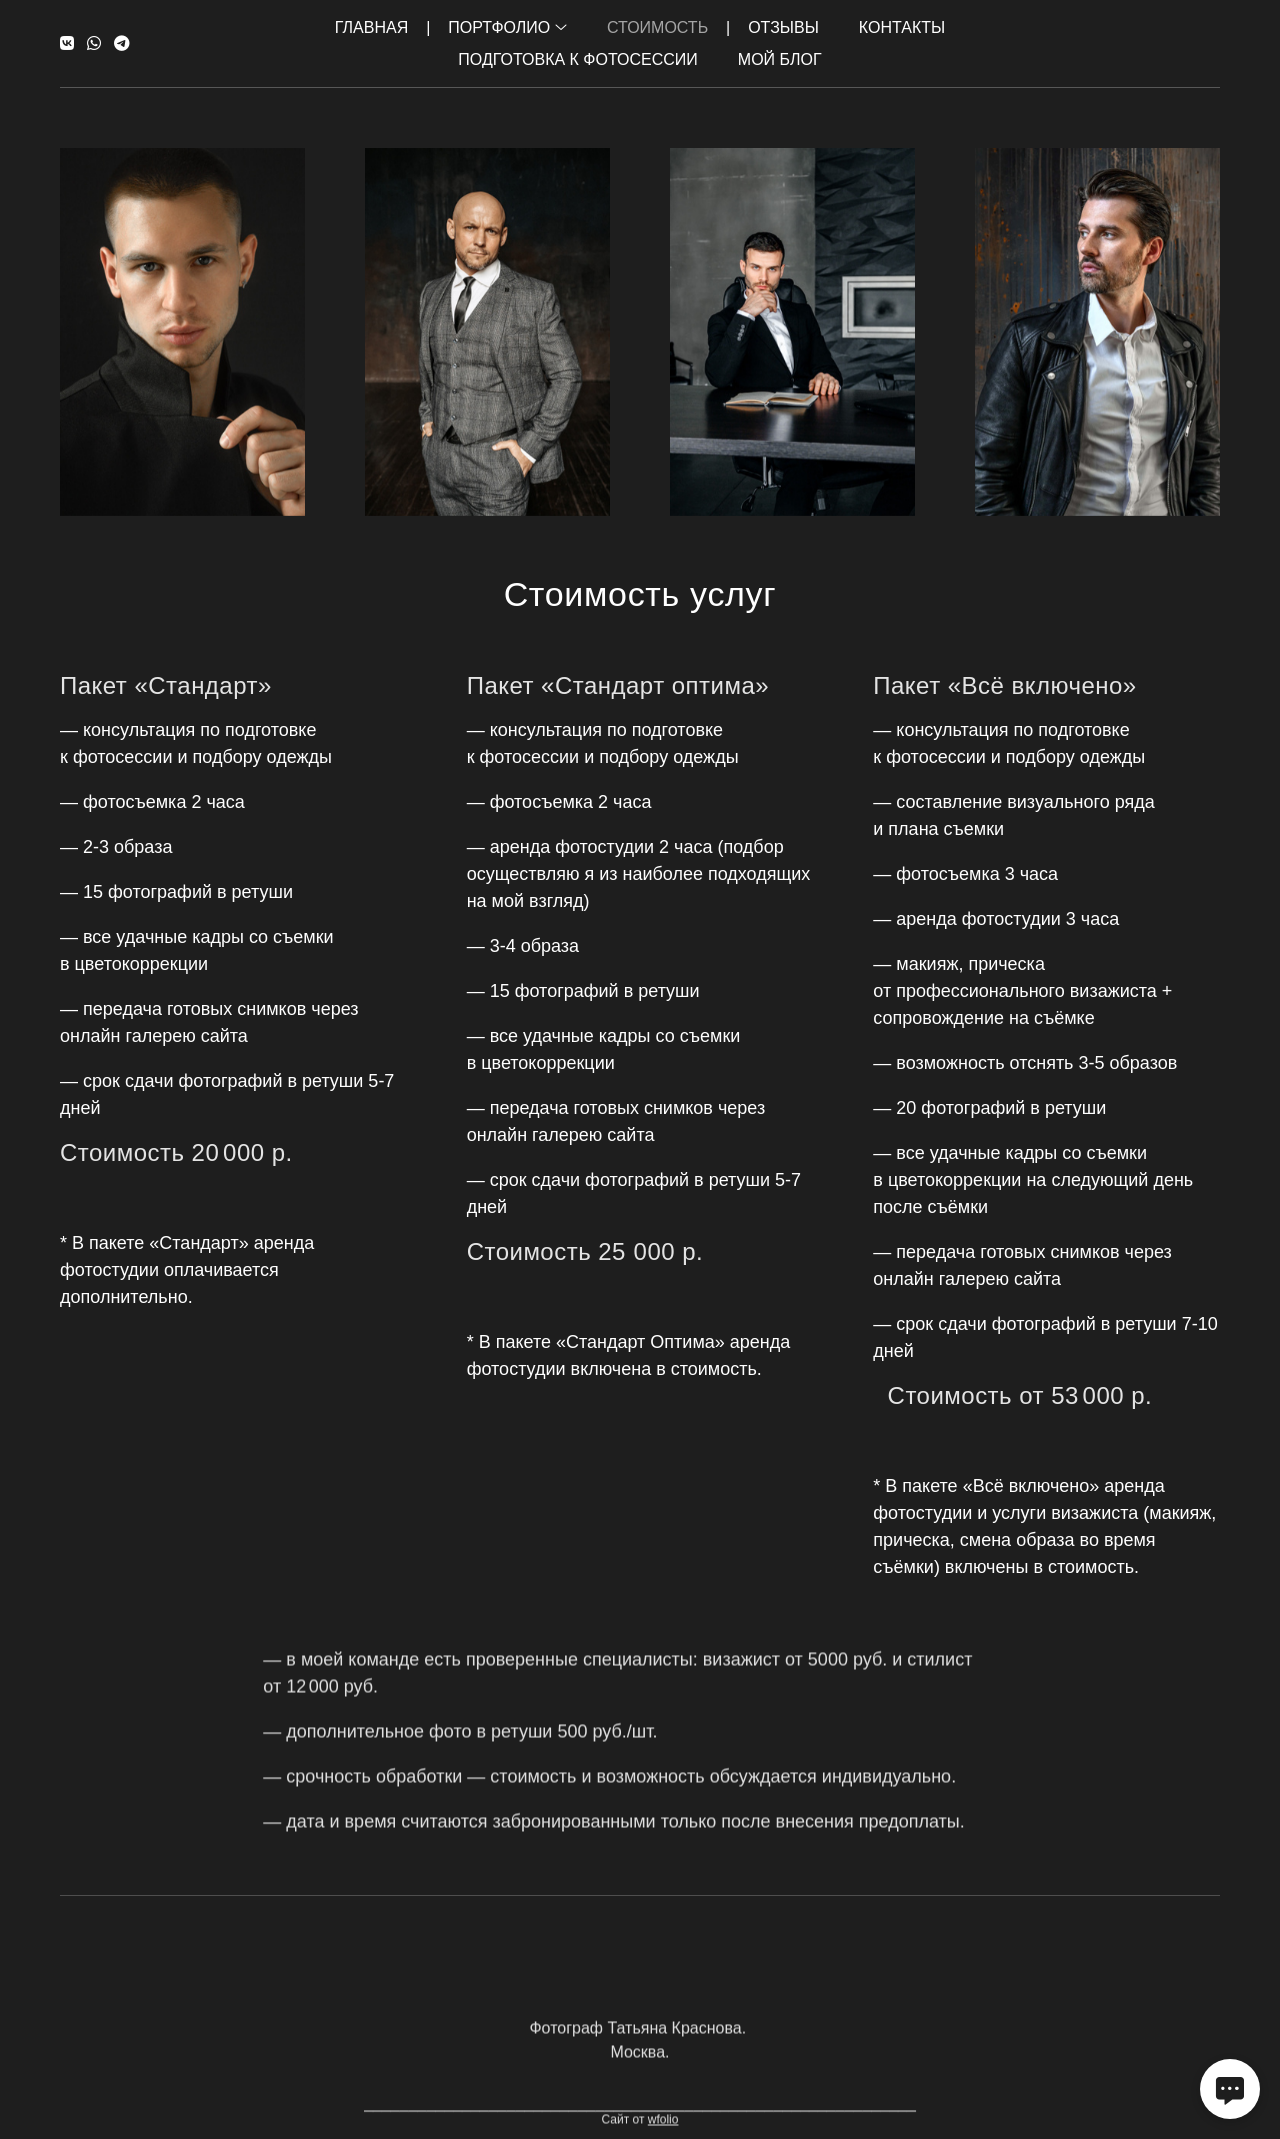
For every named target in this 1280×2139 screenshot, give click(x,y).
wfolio (663, 2131)
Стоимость (657, 27)
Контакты (902, 27)
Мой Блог (780, 59)
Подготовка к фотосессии (577, 59)
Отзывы (783, 27)
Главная (371, 27)
